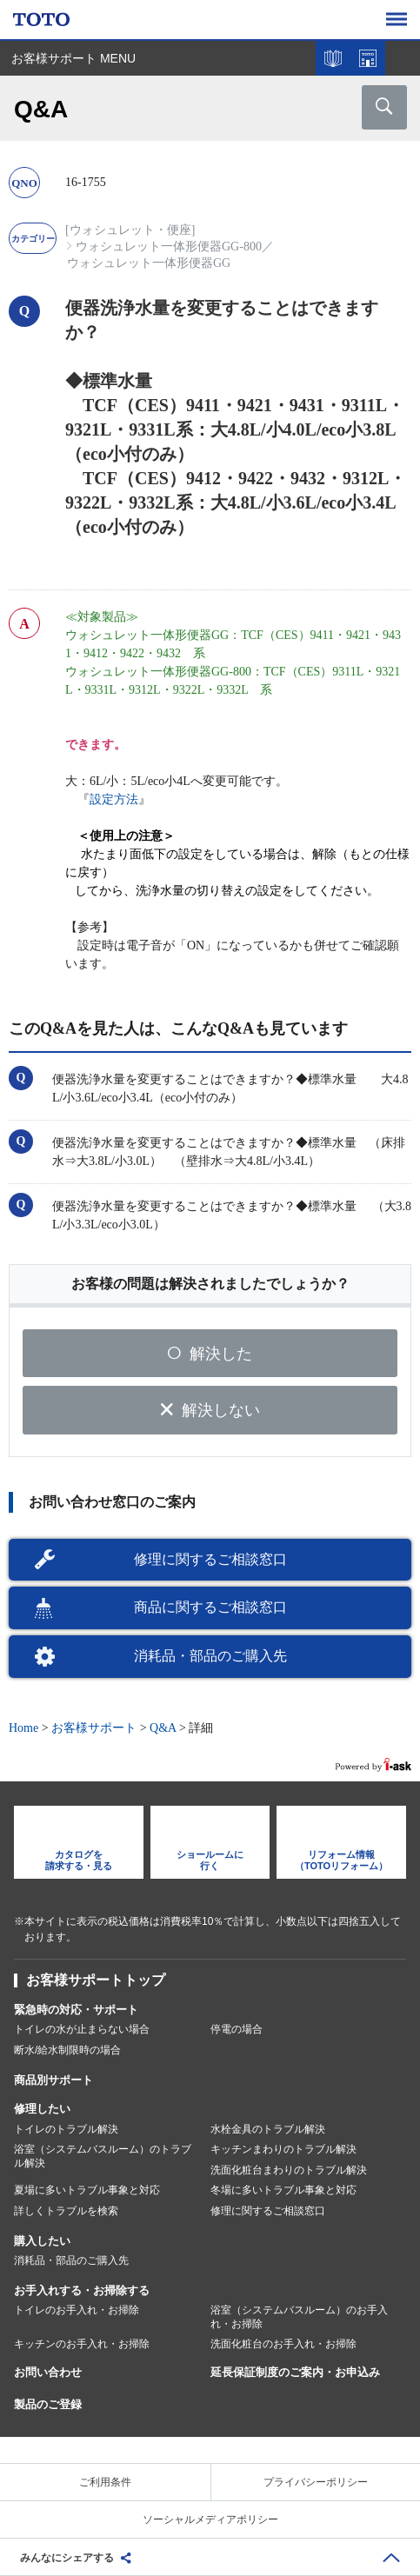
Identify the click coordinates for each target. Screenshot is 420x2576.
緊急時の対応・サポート (76, 2009)
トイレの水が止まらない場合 (82, 2029)
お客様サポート (94, 1727)
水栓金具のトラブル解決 (267, 2129)
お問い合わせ (48, 2372)
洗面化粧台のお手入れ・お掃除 (283, 2344)
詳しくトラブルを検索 (66, 2211)
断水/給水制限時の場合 (67, 2050)
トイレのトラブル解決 (66, 2129)
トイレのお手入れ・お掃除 (76, 2310)
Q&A (163, 1727)
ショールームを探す (367, 58)
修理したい (42, 2108)
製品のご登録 (48, 2404)
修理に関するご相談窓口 (210, 1559)
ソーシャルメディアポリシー (210, 2519)
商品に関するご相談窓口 (210, 1607)
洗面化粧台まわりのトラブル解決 (288, 2170)
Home (23, 1727)
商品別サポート (53, 2080)
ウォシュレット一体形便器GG (148, 263)
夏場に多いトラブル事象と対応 (87, 2190)
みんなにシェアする (67, 2558)
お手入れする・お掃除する (82, 2290)
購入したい (42, 2240)
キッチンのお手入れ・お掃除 (82, 2344)
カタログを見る (333, 58)
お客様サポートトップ (95, 1980)
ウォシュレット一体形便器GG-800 (169, 246)
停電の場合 (236, 2029)
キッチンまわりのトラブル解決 (283, 2149)
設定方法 (114, 799)
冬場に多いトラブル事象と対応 (283, 2190)
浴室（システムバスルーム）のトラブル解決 (102, 2156)
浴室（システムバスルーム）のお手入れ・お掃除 (299, 2317)
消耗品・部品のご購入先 (210, 1655)
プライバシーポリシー (315, 2482)
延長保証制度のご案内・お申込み (295, 2372)
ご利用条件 (105, 2482)
